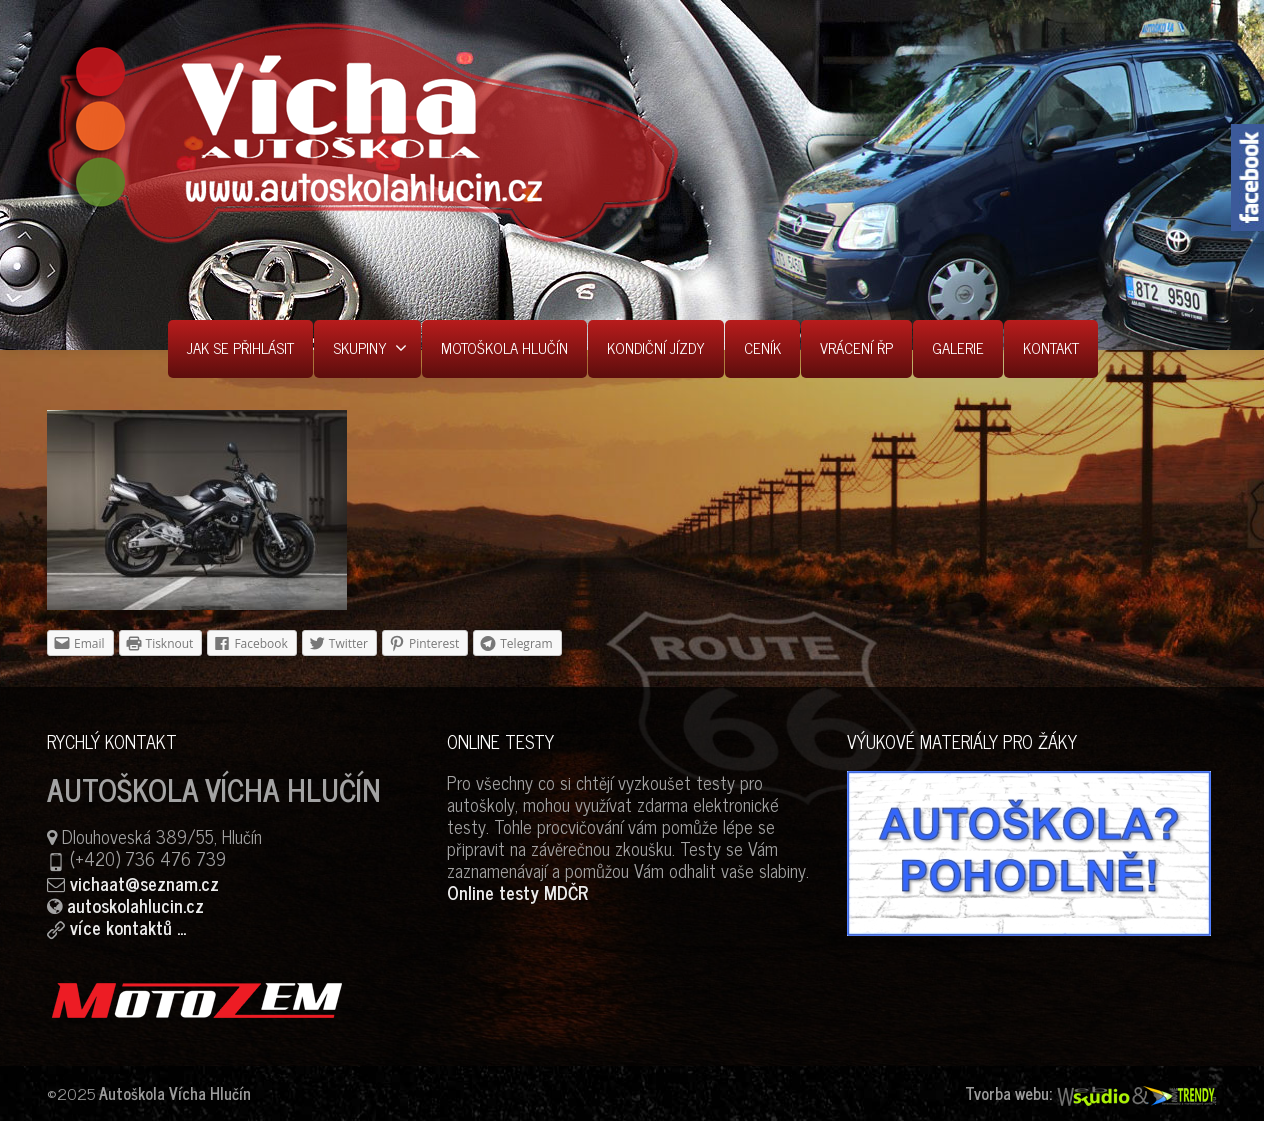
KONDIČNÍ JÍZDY (656, 347)
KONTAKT (1051, 347)
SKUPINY (370, 347)
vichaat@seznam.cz (144, 883)
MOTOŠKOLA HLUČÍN (504, 347)
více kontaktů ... (128, 927)
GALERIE (958, 347)
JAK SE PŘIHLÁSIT (240, 347)
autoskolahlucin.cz (135, 905)
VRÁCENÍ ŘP (856, 347)
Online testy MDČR (517, 892)
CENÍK (762, 347)
